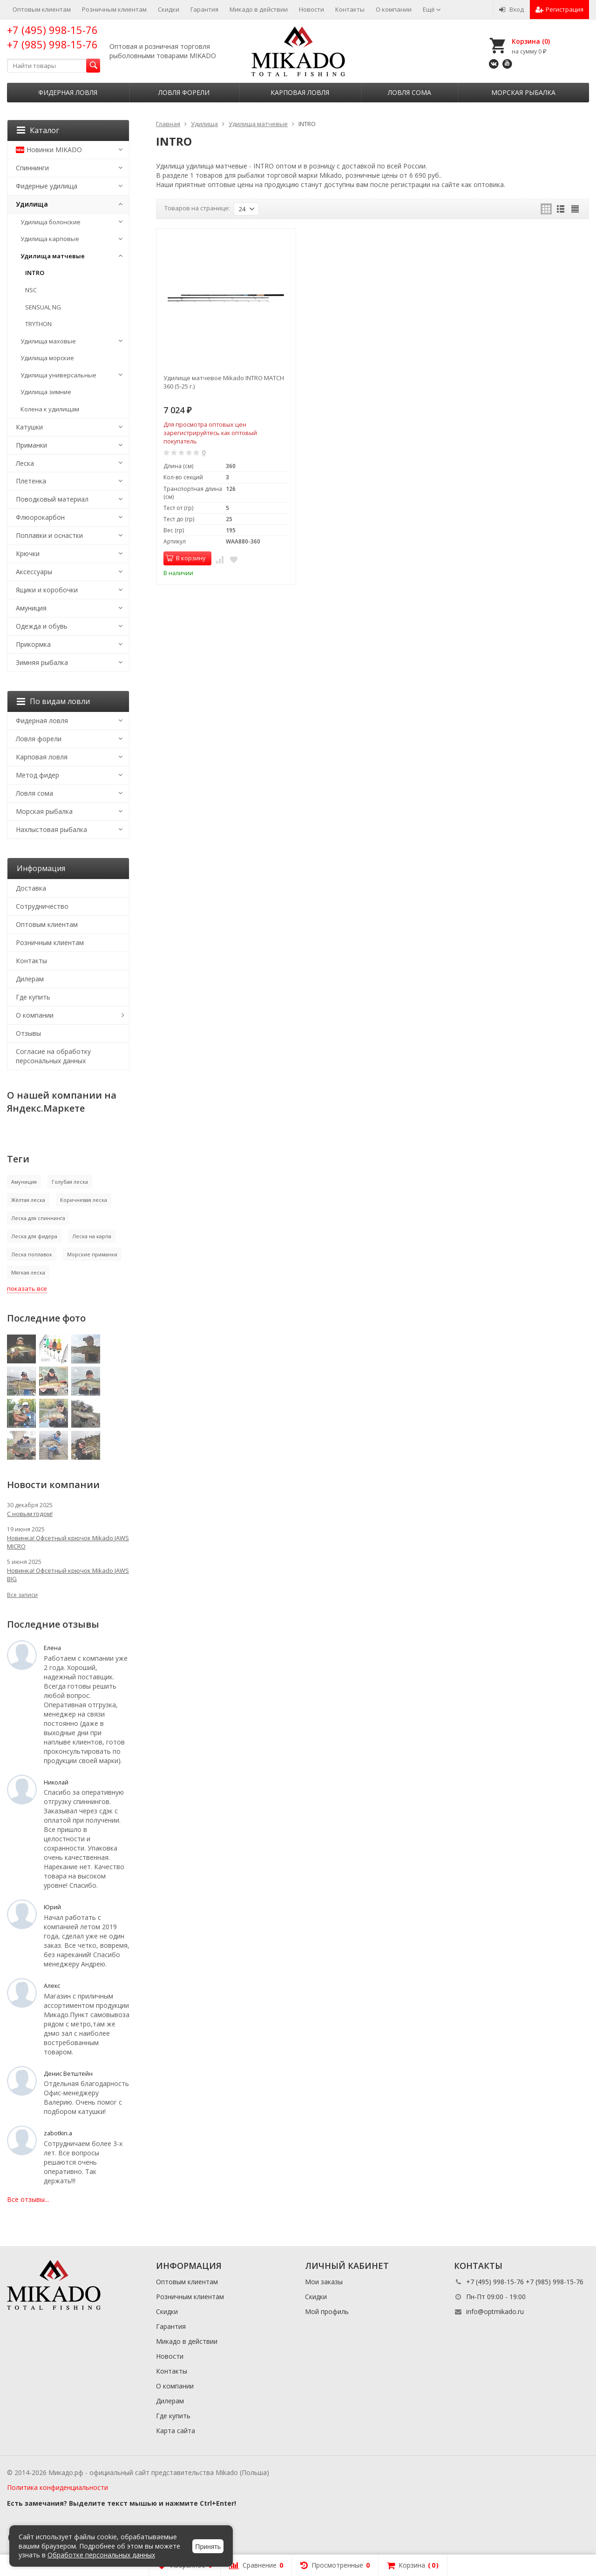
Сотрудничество (42, 906)
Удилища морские (47, 358)
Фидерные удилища (46, 185)
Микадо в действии (259, 9)
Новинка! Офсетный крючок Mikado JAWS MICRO (68, 1542)
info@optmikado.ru (495, 2311)
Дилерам (30, 978)
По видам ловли (53, 701)
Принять (208, 2546)
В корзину (186, 558)
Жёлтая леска (28, 1199)
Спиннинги (32, 167)
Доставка (31, 888)
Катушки (29, 427)
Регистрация (559, 9)
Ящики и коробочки (47, 589)
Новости (311, 9)
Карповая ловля (300, 92)
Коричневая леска (83, 1199)
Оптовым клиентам (42, 9)
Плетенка (31, 480)
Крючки (28, 553)
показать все (27, 1288)
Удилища (32, 204)
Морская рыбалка (523, 92)
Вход (511, 9)
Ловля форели (184, 92)
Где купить (33, 997)
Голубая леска (70, 1181)
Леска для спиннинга (38, 1217)
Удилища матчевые (52, 256)
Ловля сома (409, 92)
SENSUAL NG (43, 307)
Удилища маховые (48, 341)
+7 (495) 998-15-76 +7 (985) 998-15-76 (52, 37)
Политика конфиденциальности (57, 2487)
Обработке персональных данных (101, 2554)
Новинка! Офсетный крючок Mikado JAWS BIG (68, 1574)
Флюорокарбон (40, 517)
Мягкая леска (28, 1272)
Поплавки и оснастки (49, 535)
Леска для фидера (34, 1236)
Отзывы (28, 1033)
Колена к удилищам (49, 409)
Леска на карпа (91, 1236)
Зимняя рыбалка (42, 662)
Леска (25, 463)
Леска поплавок (31, 1254)
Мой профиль (327, 2311)
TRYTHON (38, 324)
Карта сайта (175, 2430)
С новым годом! (30, 1513)
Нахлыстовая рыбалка (51, 829)
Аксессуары (34, 571)
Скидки (168, 9)
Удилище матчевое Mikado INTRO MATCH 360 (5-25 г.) (223, 382)
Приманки (31, 445)
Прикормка (33, 644)
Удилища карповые (49, 239)
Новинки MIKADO (49, 149)
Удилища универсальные (58, 375)
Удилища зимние (45, 392)
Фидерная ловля (67, 92)
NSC (31, 290)
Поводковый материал (52, 499)
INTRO (34, 272)
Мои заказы (324, 2281)
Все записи (22, 1595)
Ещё (432, 9)
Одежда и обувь (42, 626)
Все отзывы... (28, 2199)
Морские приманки (92, 1254)
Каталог (38, 130)
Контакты (350, 9)
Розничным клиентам (114, 9)
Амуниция (31, 608)
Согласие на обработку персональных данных (53, 1056)
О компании (394, 9)
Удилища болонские (50, 222)
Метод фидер (37, 775)
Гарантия (204, 9)
